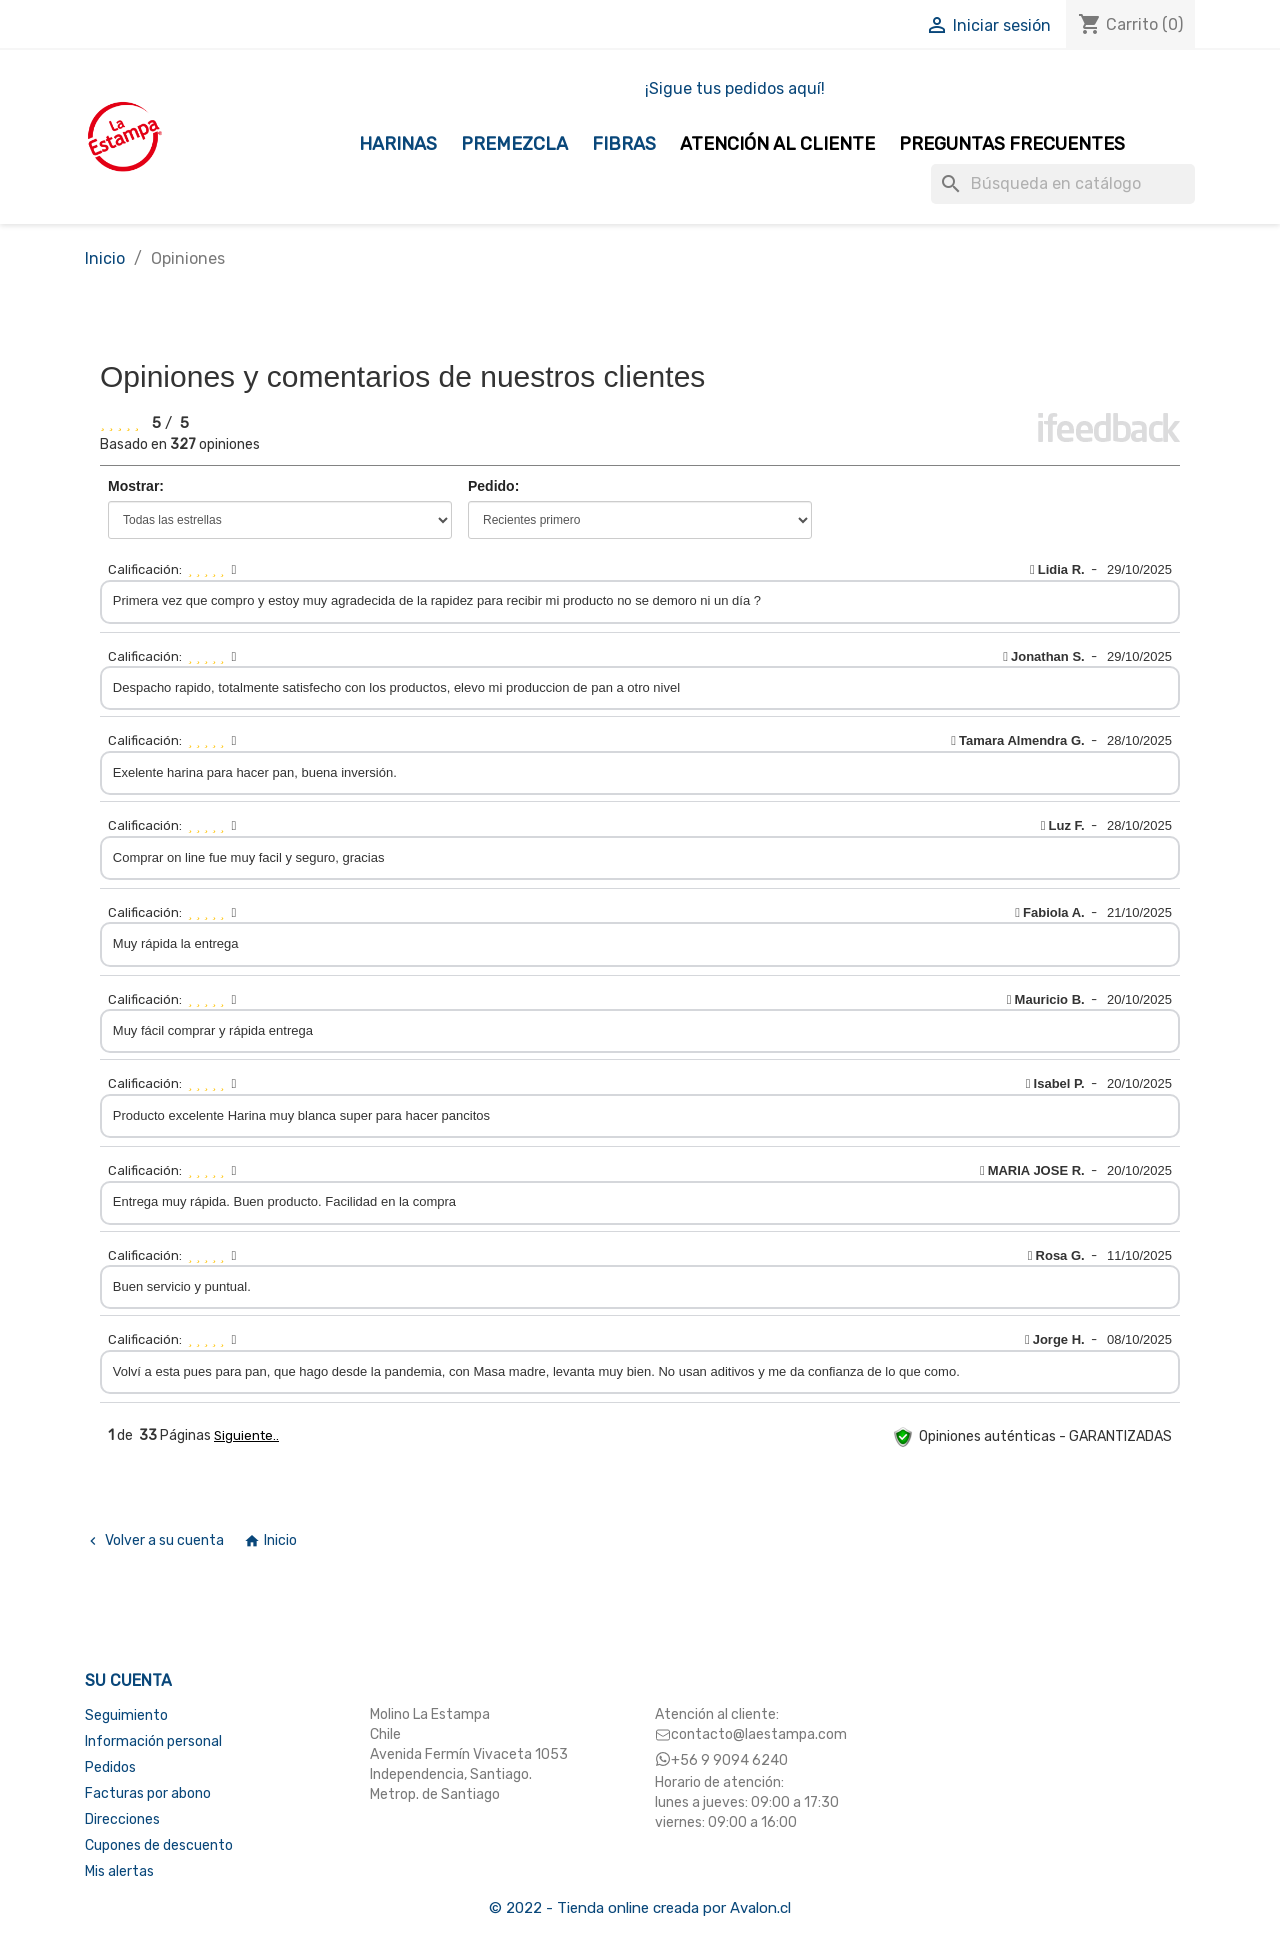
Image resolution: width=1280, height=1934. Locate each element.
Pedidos (110, 1767)
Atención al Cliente (777, 144)
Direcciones (122, 1819)
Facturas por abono (148, 1793)
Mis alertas (119, 1871)
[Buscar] (1063, 184)
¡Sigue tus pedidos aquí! (735, 88)
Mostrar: (136, 486)
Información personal (153, 1741)
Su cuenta (128, 1680)
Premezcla (514, 144)
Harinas (398, 144)
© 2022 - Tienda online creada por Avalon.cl (640, 1908)
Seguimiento (126, 1715)
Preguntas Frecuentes (1012, 144)
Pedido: (493, 486)
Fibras (624, 144)
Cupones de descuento (159, 1845)
